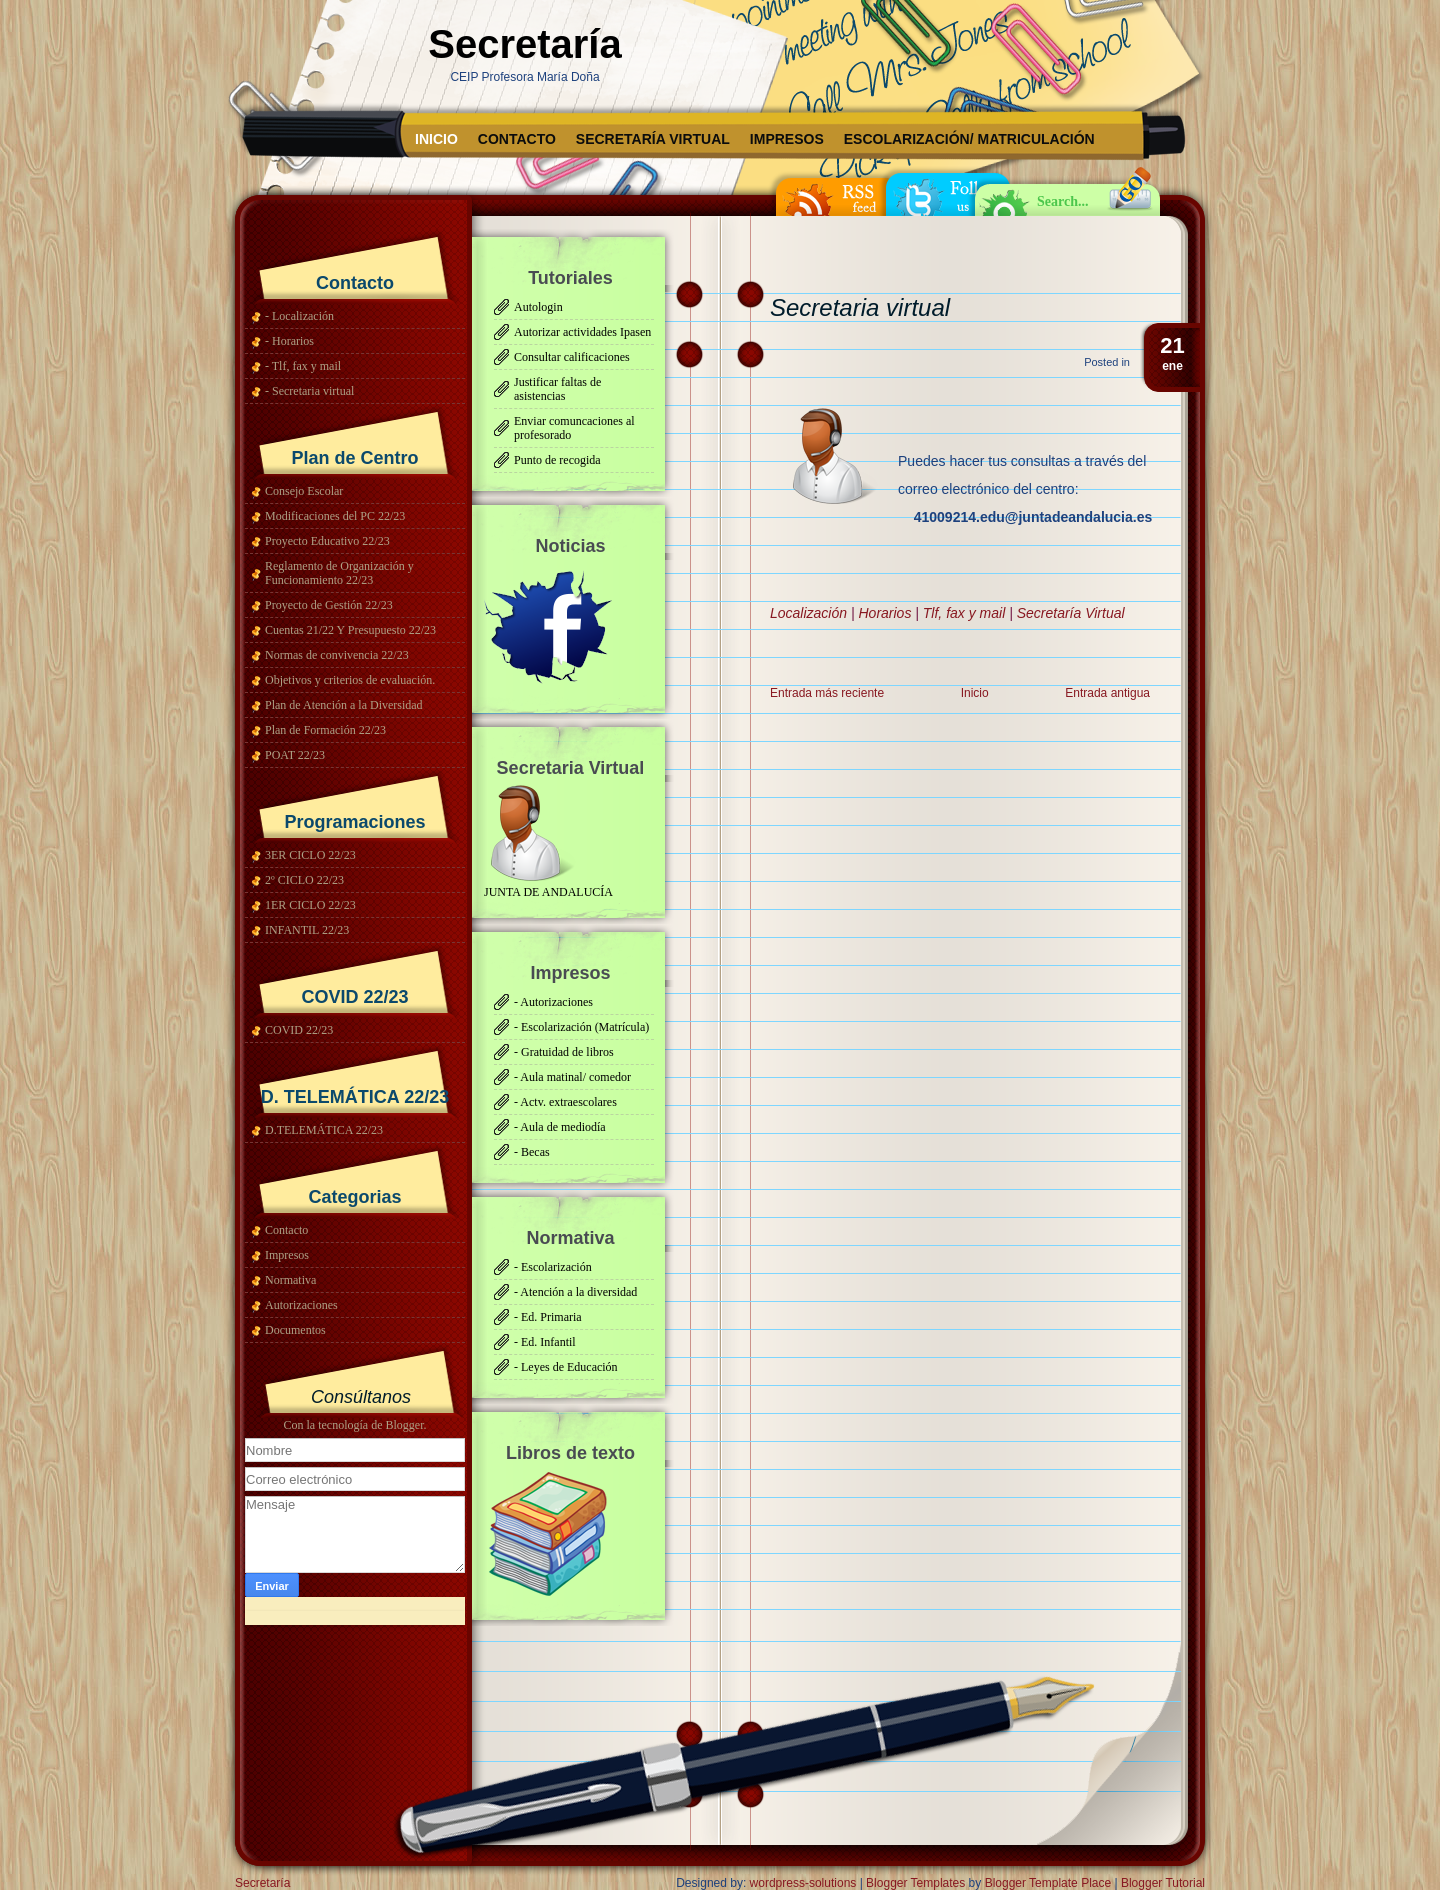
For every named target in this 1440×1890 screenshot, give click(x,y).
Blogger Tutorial (1163, 1883)
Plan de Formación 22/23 (325, 730)
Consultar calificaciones (572, 357)
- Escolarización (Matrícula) (581, 1027)
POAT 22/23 (295, 755)
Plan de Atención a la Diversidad (344, 705)
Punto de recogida (557, 460)
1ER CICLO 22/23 (310, 905)
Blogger (404, 1425)
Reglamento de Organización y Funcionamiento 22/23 (339, 573)
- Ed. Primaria (548, 1317)
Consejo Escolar (304, 491)
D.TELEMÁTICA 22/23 (324, 1130)
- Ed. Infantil (545, 1342)
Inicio (436, 139)
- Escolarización (553, 1267)
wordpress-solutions (803, 1883)
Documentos (295, 1330)
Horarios (884, 613)
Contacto (517, 139)
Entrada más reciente (827, 693)
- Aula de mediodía (560, 1127)
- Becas (532, 1152)
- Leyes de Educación (566, 1367)
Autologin (538, 307)
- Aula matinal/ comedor (572, 1077)
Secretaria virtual (860, 307)
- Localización (299, 316)
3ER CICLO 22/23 (310, 855)
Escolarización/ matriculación (969, 139)
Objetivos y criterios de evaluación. (350, 680)
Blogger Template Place (1048, 1883)
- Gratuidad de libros (564, 1052)
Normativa (290, 1280)
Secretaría (524, 44)
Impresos (787, 139)
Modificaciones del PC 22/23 (335, 516)
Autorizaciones (301, 1305)
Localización (808, 613)
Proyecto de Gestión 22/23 (329, 605)
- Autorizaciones (553, 1002)
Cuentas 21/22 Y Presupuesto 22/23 (350, 630)
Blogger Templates (915, 1883)
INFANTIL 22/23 (307, 930)
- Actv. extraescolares (565, 1102)
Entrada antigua (1107, 693)
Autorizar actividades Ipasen (582, 332)
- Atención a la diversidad (575, 1292)
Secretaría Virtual (653, 139)
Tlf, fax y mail (964, 613)
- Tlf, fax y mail (303, 366)
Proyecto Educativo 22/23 (327, 541)
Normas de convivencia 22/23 (337, 655)
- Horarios (289, 341)
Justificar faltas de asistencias (557, 389)
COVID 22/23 (299, 1030)
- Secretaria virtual (309, 391)
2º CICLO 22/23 (304, 880)
